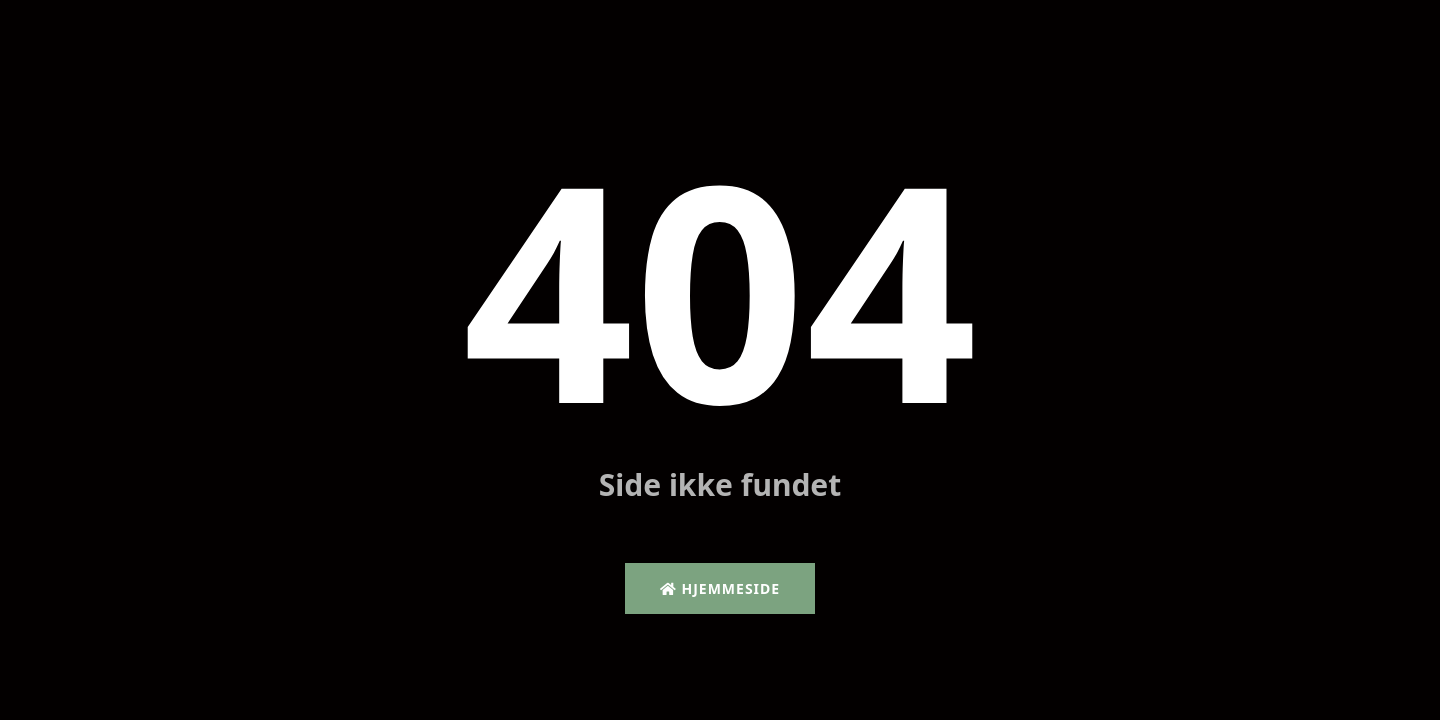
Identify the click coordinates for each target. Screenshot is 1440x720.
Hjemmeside (720, 588)
